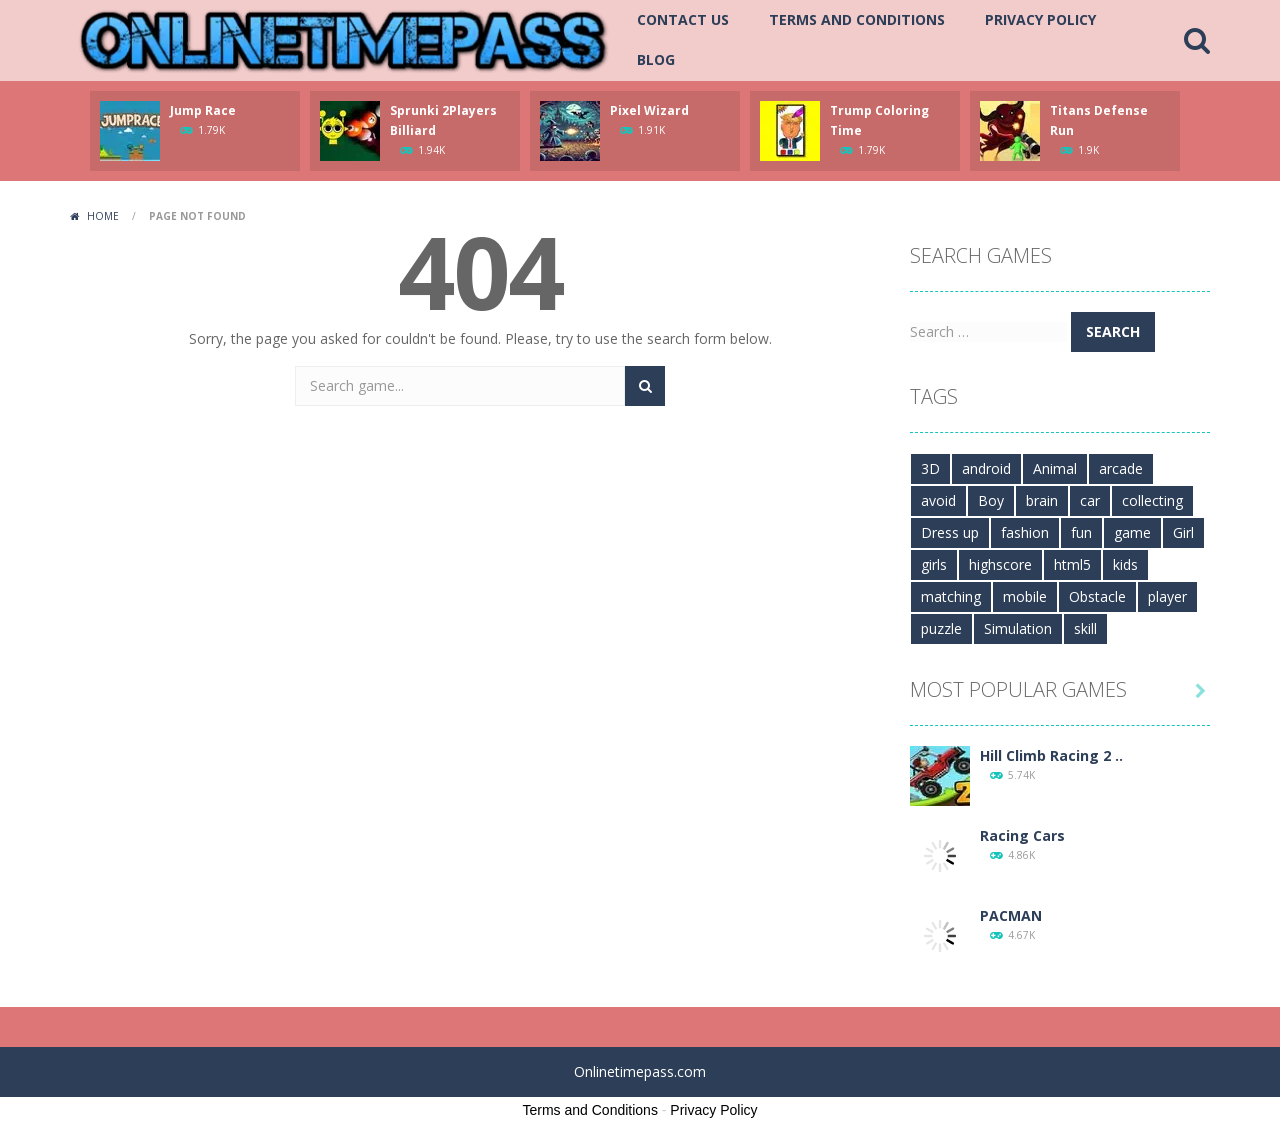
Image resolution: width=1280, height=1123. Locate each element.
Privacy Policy (1040, 19)
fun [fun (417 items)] (1081, 532)
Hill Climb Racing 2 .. (1051, 755)
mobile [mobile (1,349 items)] (1025, 596)
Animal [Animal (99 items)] (1055, 468)
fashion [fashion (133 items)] (1025, 532)
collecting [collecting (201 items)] (1152, 500)
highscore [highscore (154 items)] (1000, 564)
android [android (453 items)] (986, 468)
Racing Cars (1022, 835)
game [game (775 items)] (1132, 532)
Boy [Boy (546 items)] (991, 500)
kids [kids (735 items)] (1125, 564)
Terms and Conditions (857, 19)
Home (103, 216)
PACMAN (1011, 915)
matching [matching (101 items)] (951, 596)
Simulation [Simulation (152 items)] (1018, 628)
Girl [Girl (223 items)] (1183, 532)
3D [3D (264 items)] (930, 468)
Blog (656, 59)
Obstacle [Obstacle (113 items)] (1097, 596)
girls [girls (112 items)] (934, 564)
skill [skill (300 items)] (1085, 628)
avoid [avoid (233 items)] (938, 500)
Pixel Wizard (649, 110)
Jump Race (203, 110)
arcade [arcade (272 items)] (1121, 468)
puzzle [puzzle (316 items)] (941, 628)
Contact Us (683, 19)
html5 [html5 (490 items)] (1072, 564)
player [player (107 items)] (1167, 596)
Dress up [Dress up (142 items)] (950, 532)
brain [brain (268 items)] (1042, 500)
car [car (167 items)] (1090, 500)
